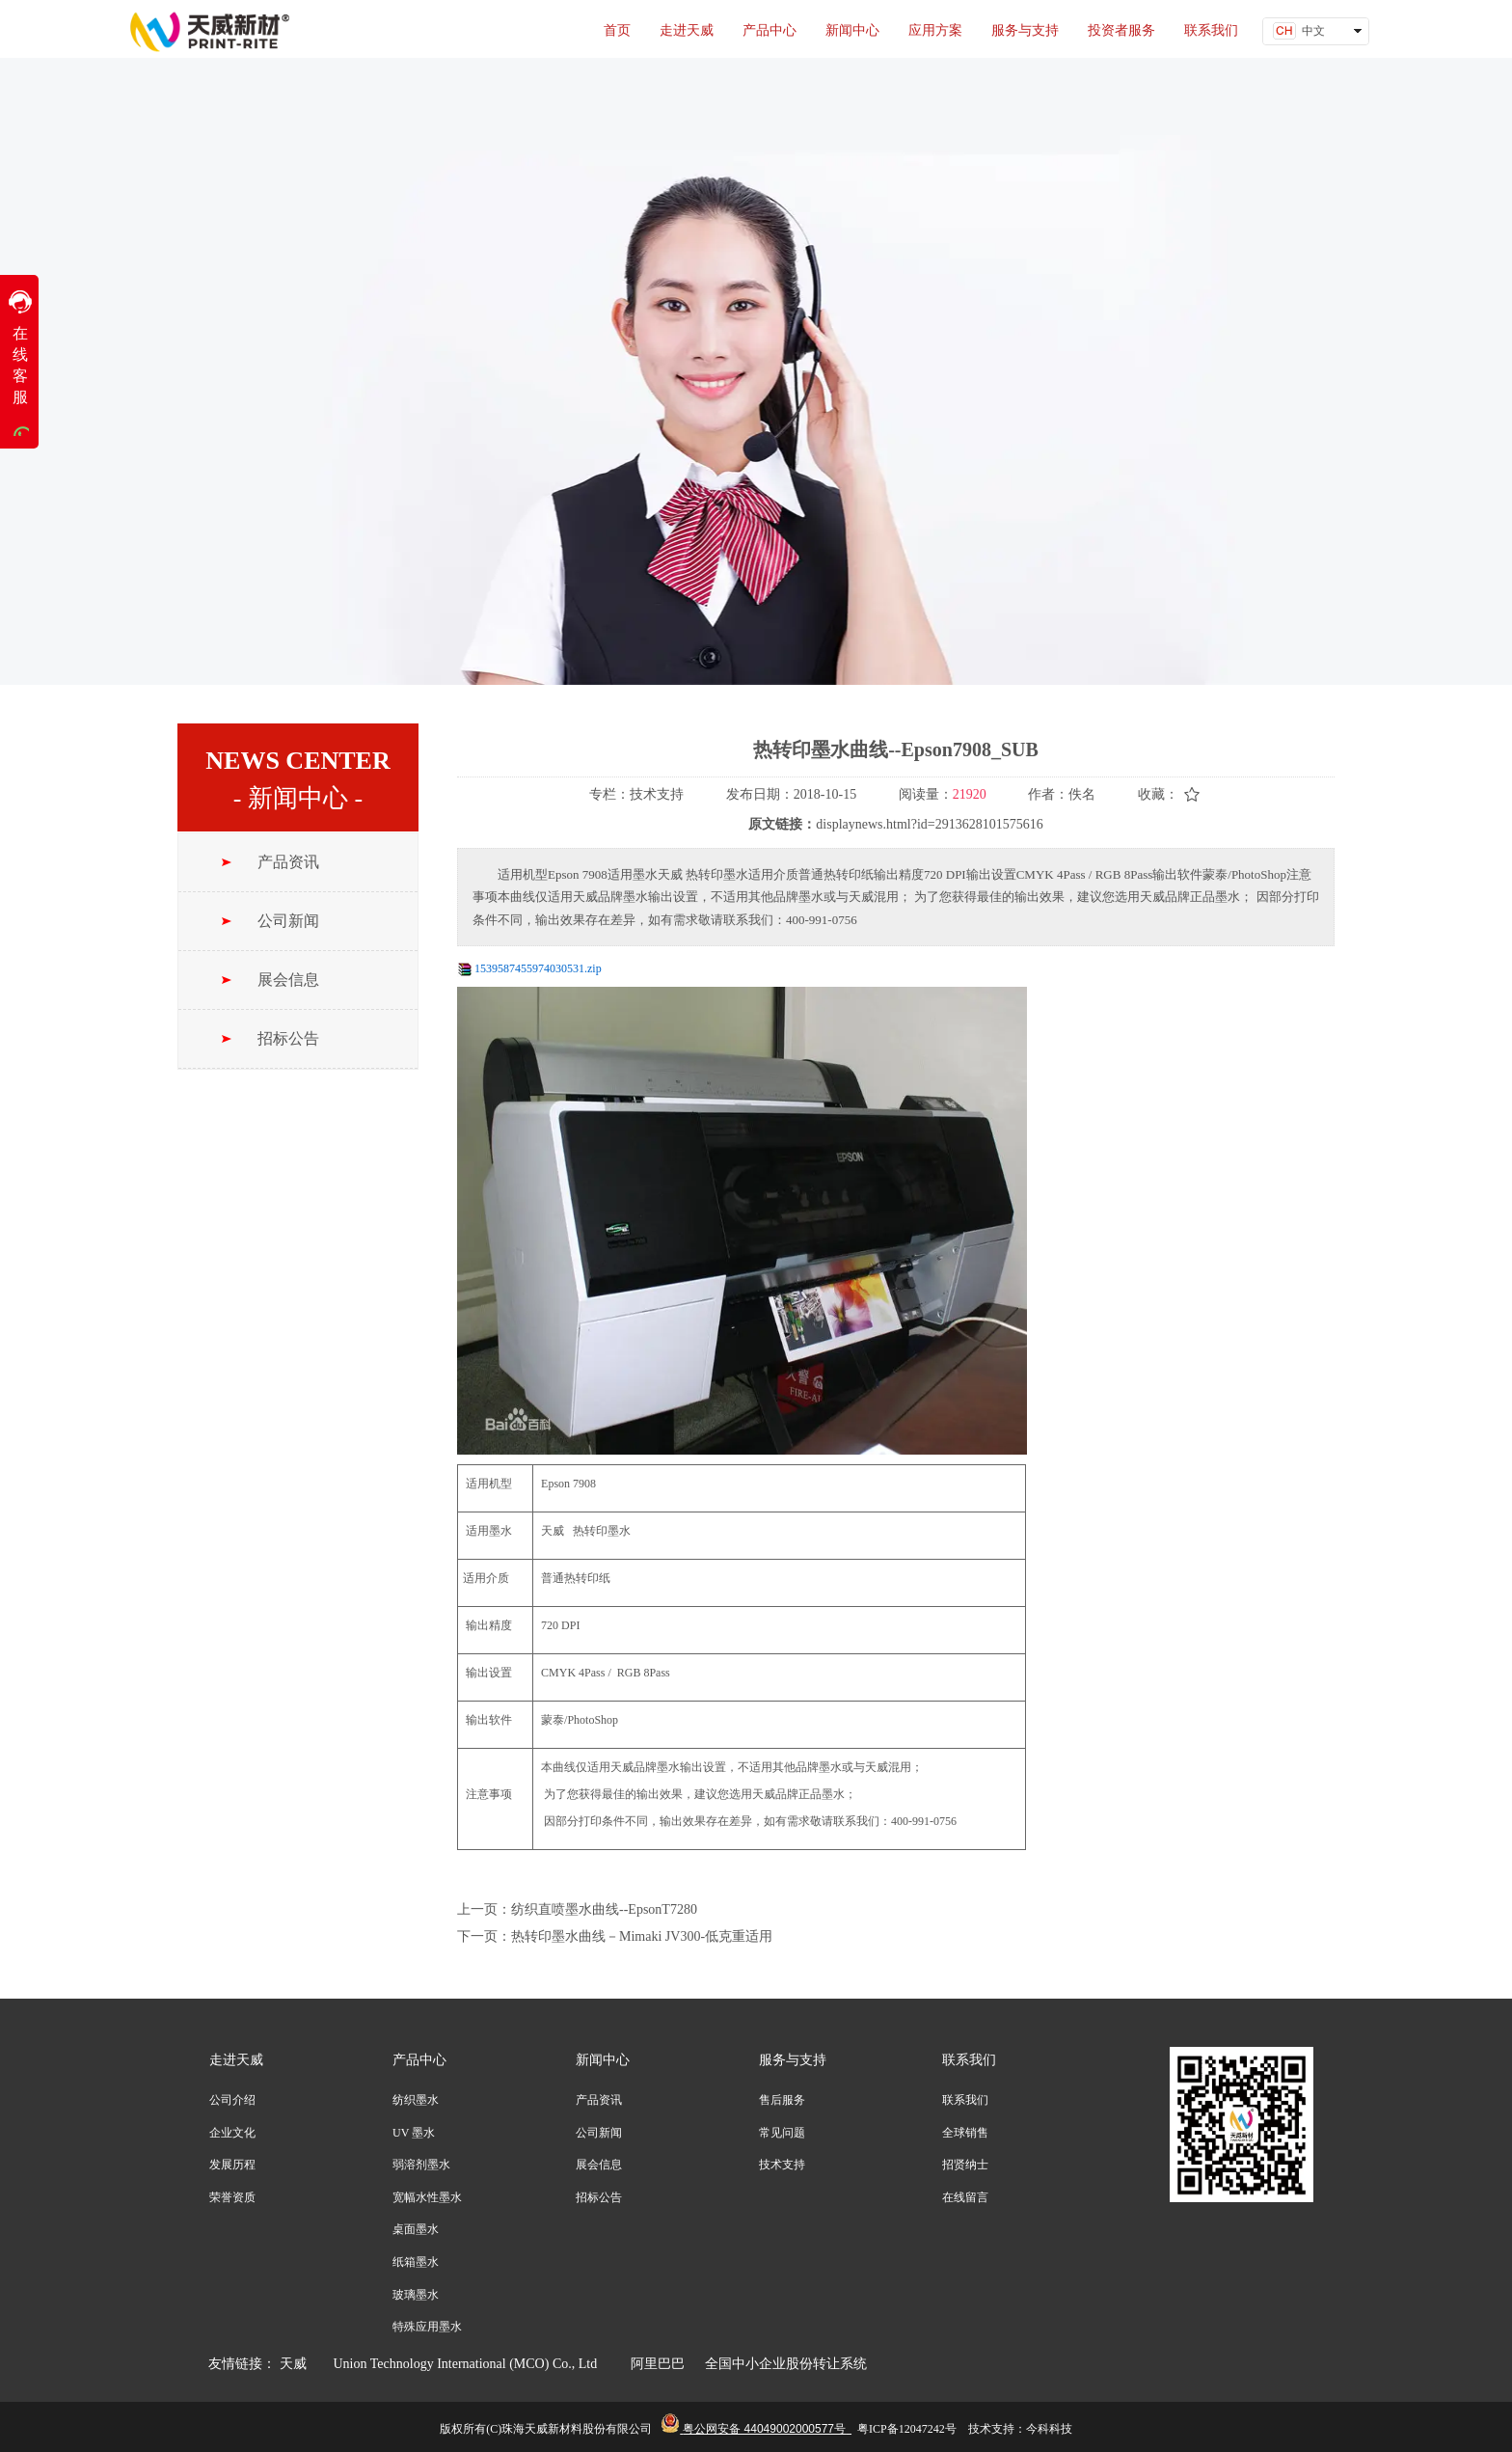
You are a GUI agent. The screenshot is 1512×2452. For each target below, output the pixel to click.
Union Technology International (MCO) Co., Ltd (472, 2364)
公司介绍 (232, 2100)
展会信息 (599, 2164)
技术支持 (782, 2164)
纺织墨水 (415, 2100)
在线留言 (965, 2197)
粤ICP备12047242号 (907, 2429)
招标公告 (599, 2197)
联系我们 (969, 2060)
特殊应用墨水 (427, 2326)
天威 (293, 2364)
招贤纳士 (965, 2164)
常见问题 (782, 2132)
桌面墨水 (415, 2229)
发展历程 (232, 2164)
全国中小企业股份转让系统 (786, 2364)
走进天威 (236, 2060)
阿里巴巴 (657, 2364)
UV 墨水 (413, 2132)
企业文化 (232, 2132)
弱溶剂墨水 (421, 2164)
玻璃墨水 (415, 2295)
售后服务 (782, 2100)
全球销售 (965, 2132)
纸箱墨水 (415, 2262)
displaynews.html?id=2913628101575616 (929, 824)
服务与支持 (792, 2060)
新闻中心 (603, 2060)
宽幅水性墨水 (427, 2197)
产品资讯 (599, 2100)
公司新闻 (599, 2132)
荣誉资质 (232, 2197)
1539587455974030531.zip (538, 968)
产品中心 (419, 2060)
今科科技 (1049, 2429)
